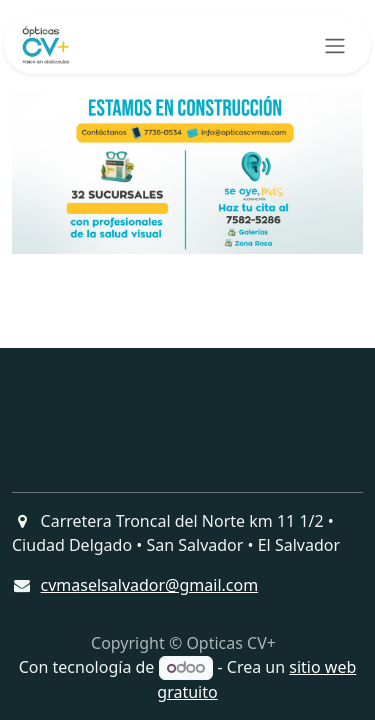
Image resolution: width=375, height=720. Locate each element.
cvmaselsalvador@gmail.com (150, 585)
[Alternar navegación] (335, 45)
